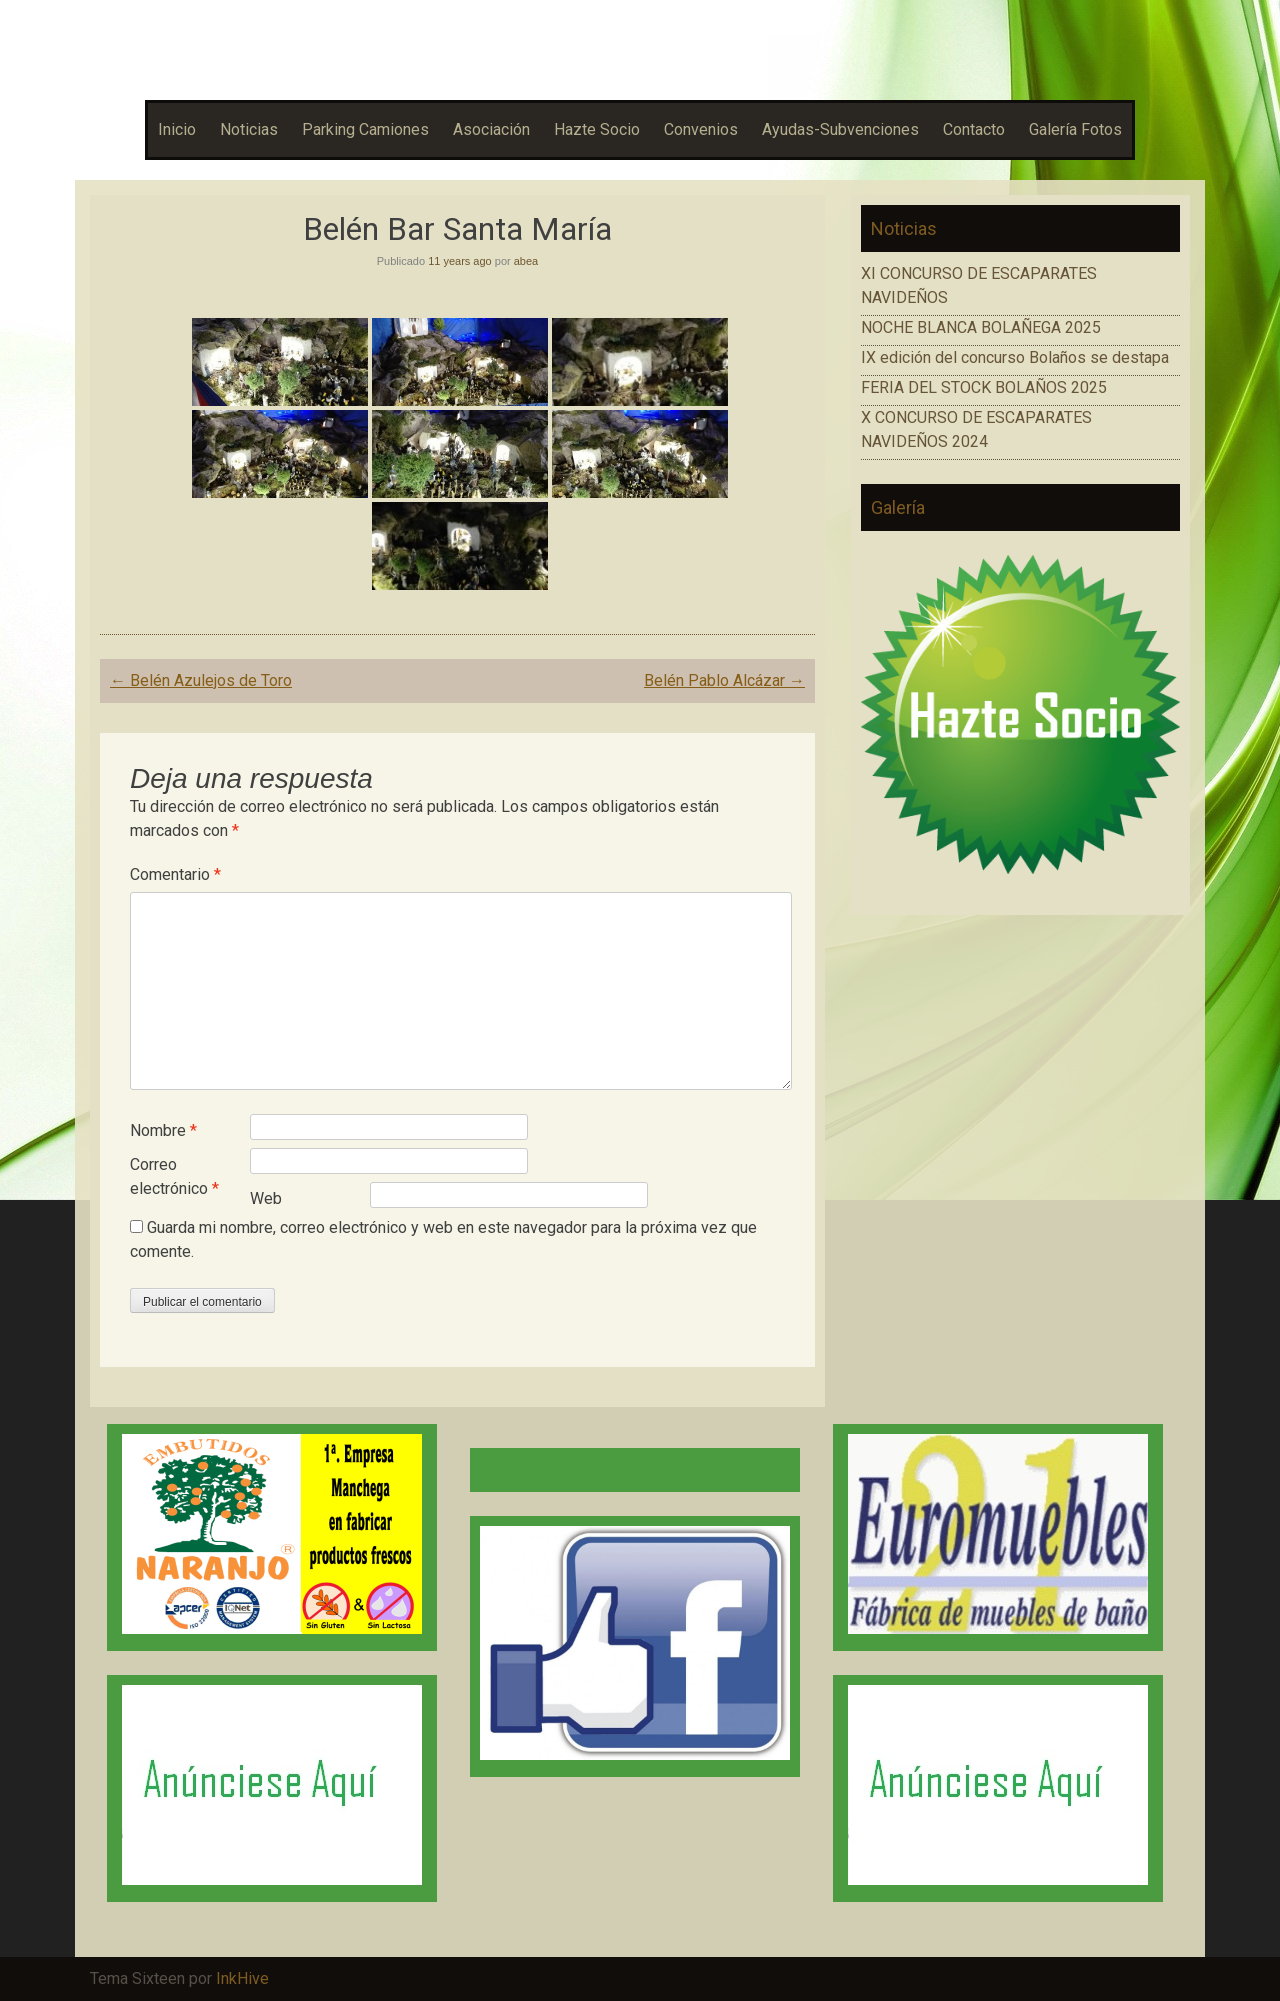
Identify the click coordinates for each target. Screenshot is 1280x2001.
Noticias (249, 129)
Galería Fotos (1075, 129)
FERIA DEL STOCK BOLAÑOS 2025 (984, 387)
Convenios (701, 129)
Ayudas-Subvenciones (840, 129)
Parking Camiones (365, 129)
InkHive (242, 1978)
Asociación (491, 129)
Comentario (175, 874)
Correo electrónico (174, 1176)
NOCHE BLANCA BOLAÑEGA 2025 (981, 327)
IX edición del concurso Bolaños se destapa (1015, 357)
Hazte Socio (597, 129)
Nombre (163, 1130)
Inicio (177, 129)
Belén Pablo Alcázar (724, 680)
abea (526, 261)
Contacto (974, 129)
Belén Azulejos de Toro (201, 680)
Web (266, 1198)
